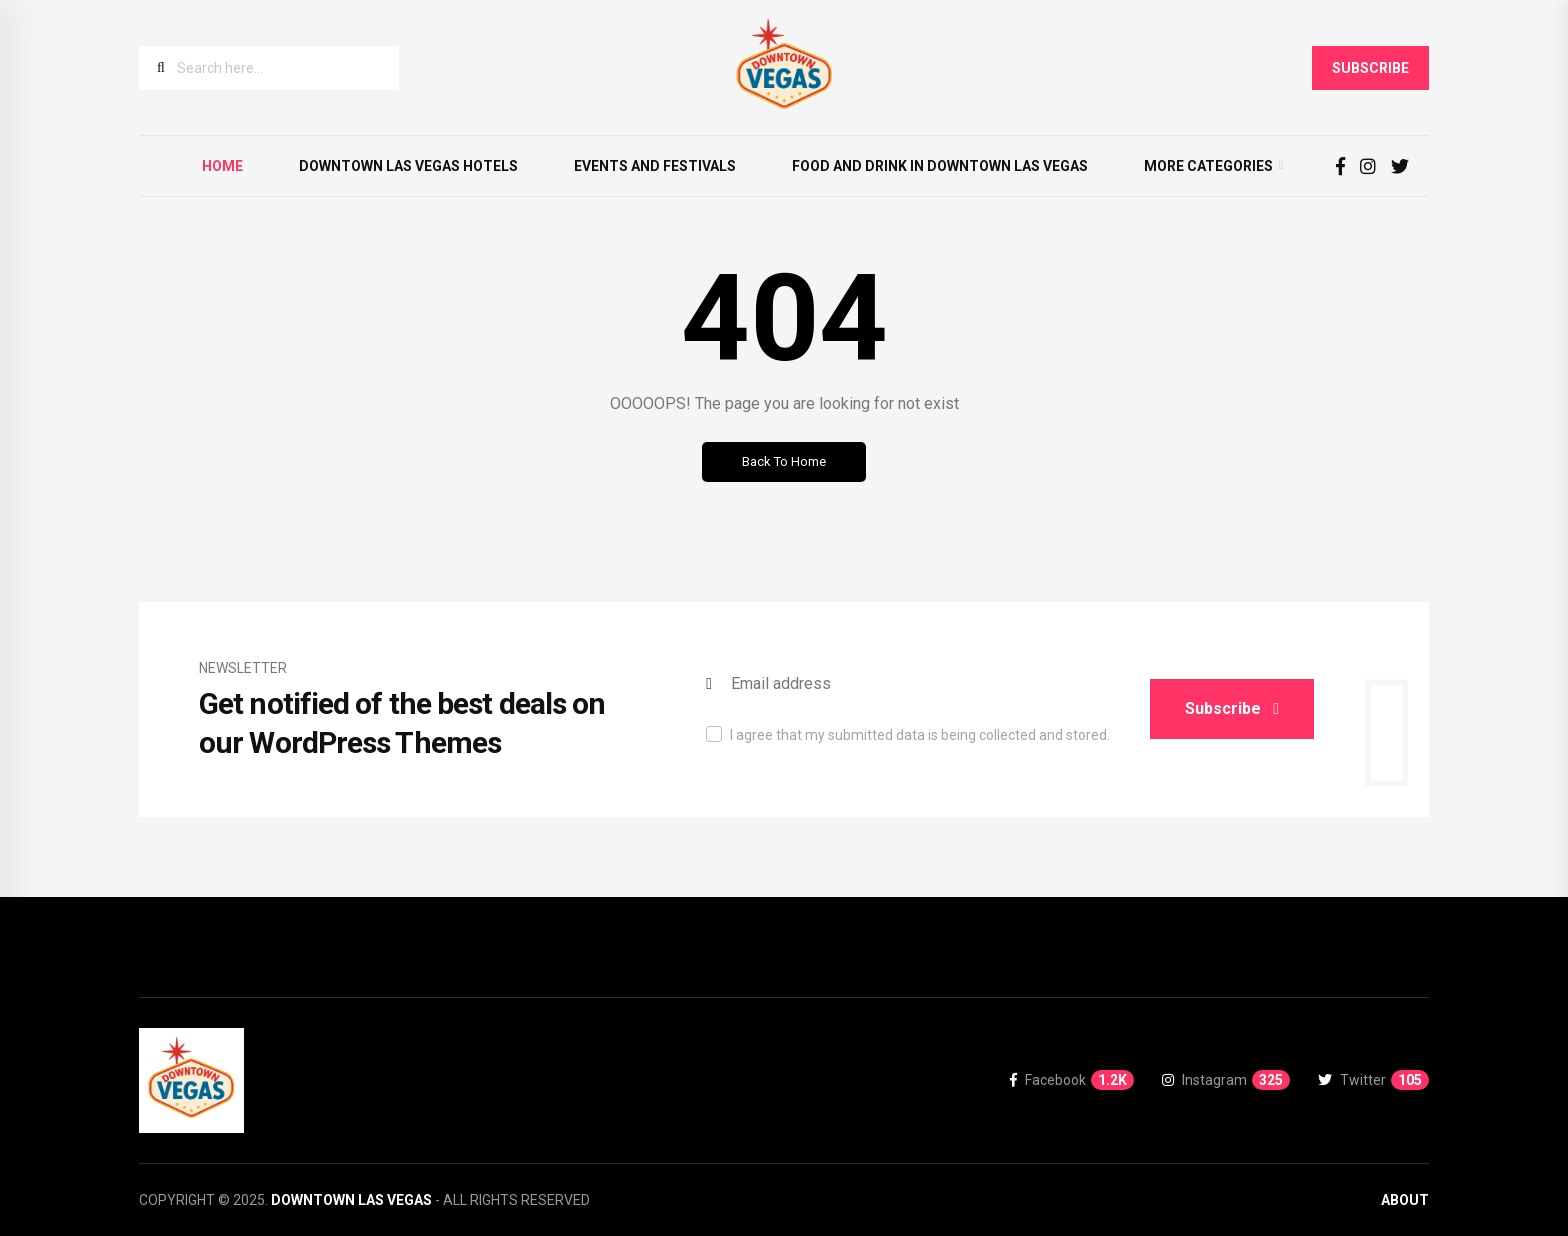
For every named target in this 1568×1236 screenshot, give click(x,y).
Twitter (1373, 1080)
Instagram (1226, 1080)
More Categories (1208, 166)
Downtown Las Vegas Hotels (408, 166)
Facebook (1072, 1080)
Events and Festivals (655, 166)
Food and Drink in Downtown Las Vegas (940, 166)
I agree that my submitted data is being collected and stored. (920, 735)
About (1405, 1200)
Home (222, 166)
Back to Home (784, 461)
